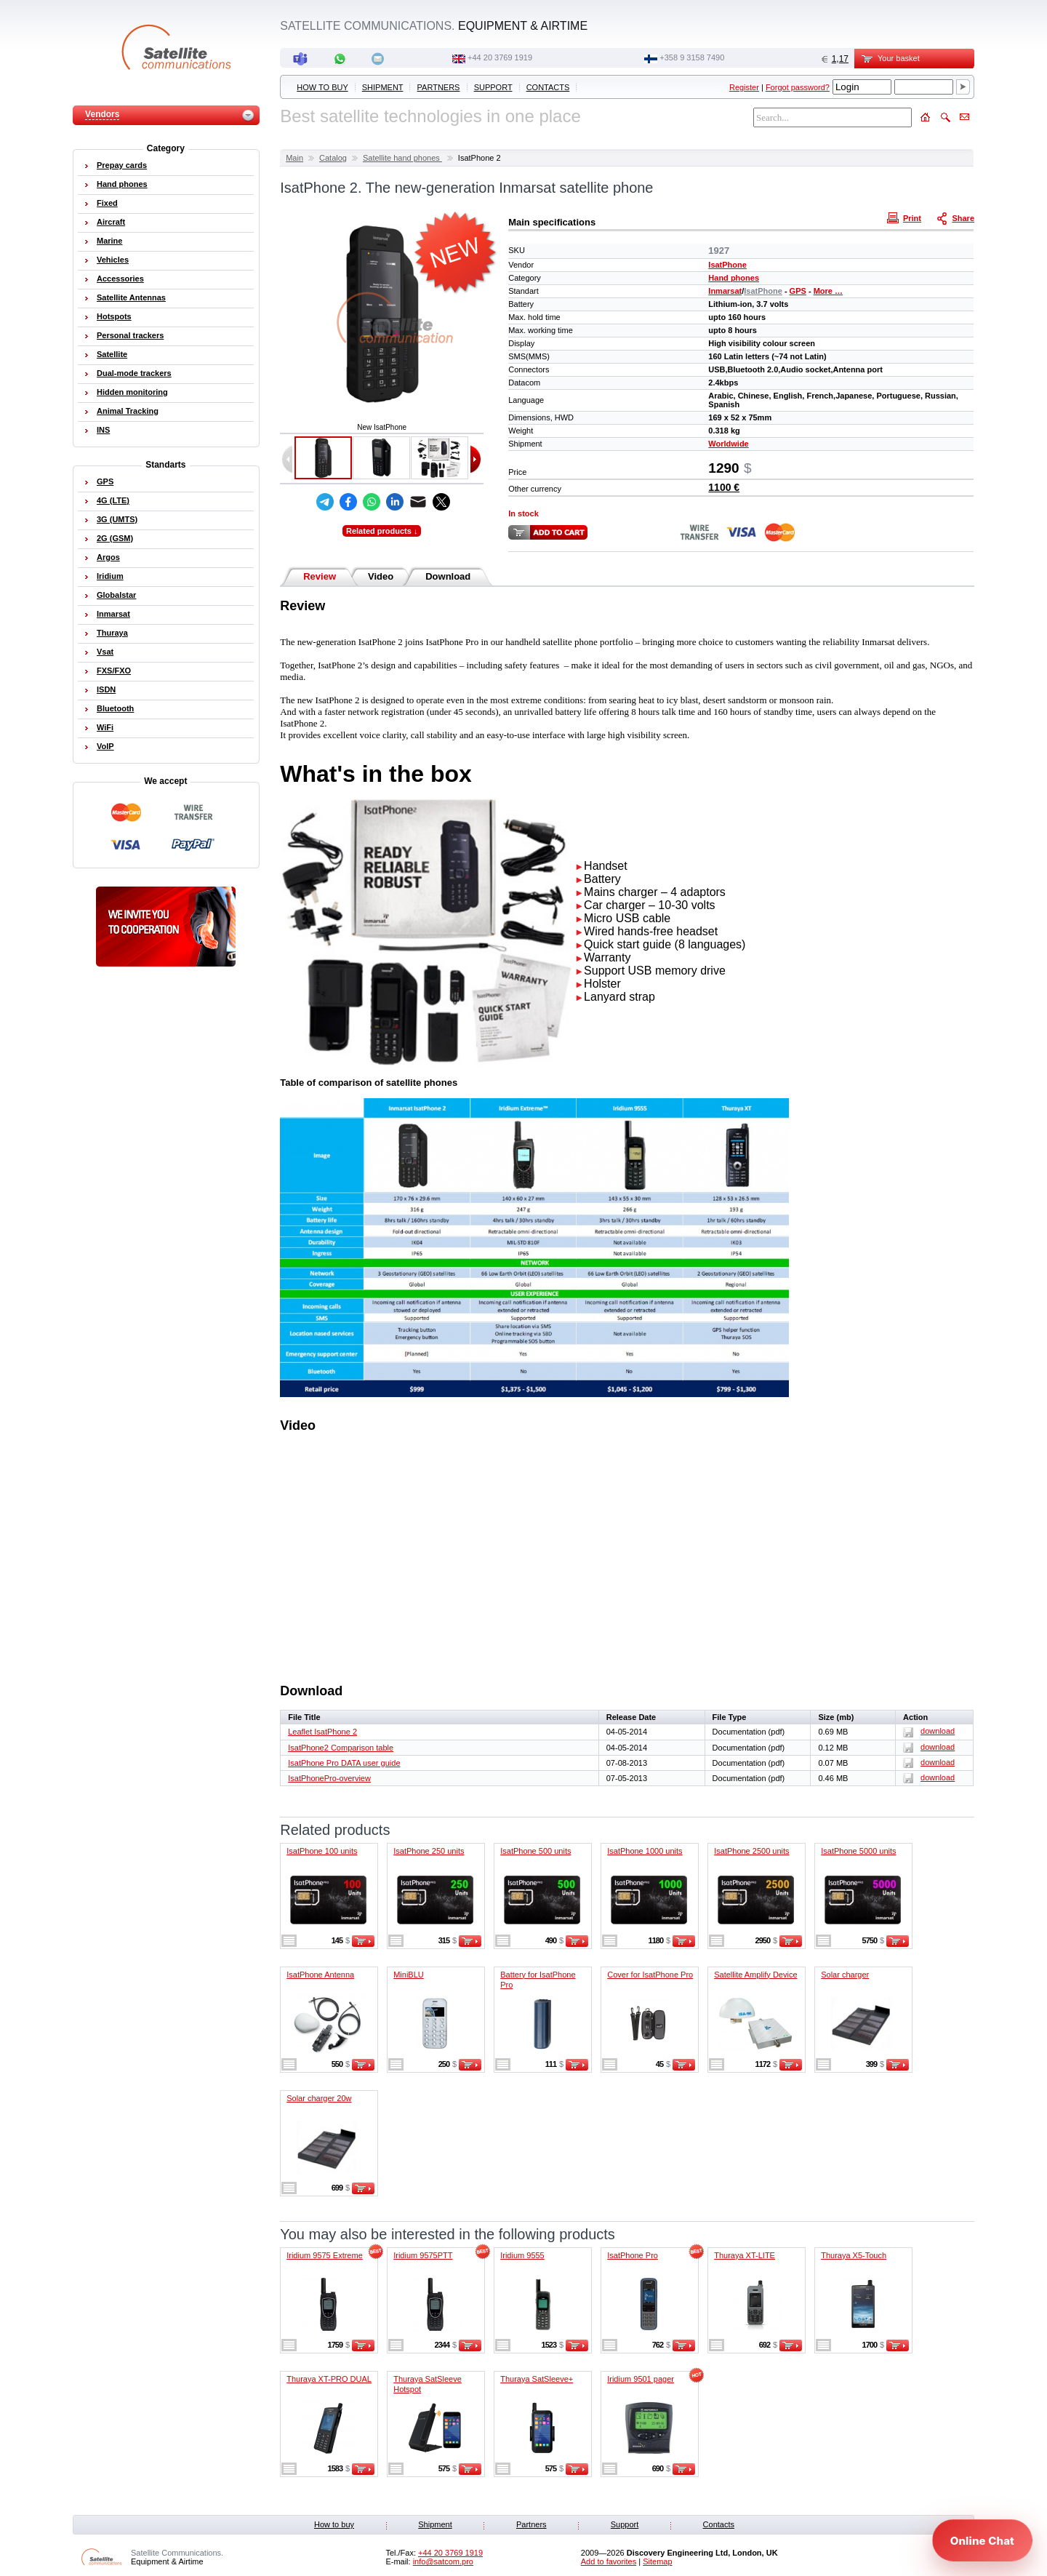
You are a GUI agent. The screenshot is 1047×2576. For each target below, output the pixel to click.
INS (103, 429)
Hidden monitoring (132, 392)
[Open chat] (982, 2540)
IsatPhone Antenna (320, 1974)
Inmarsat (725, 291)
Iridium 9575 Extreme (324, 2255)
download (929, 1731)
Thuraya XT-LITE (744, 2255)
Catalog (333, 157)
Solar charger (845, 1974)
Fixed (107, 203)
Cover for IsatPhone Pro (650, 1974)
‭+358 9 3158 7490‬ (691, 57)
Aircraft (111, 221)
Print (906, 217)
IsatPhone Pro (632, 2255)
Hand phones (733, 277)
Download (447, 576)
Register (744, 87)
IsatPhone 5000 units (858, 1851)
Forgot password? (798, 87)
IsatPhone (727, 264)
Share (956, 217)
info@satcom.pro (443, 2561)
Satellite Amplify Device (755, 1974)
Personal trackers (130, 335)
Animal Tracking (128, 411)
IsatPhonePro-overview (329, 1778)
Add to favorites (608, 2561)
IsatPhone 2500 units (751, 1851)
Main (294, 157)
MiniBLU (408, 1974)
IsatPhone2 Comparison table (340, 1747)
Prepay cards (122, 165)
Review (319, 576)
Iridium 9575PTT (422, 2255)
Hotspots (114, 316)
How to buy (322, 87)
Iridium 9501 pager (640, 2379)
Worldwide (728, 443)
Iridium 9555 (522, 2255)
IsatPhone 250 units (428, 1851)
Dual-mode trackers (134, 373)
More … (828, 291)
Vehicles (113, 259)
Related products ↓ (381, 531)
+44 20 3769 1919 (500, 57)
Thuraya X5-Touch (853, 2255)
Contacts (548, 87)
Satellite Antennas (131, 297)
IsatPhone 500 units (535, 1851)
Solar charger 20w (318, 2098)
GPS (798, 291)
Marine (109, 240)
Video (380, 576)
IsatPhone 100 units (321, 1851)
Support (493, 87)
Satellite (112, 354)
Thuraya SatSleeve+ (536, 2379)
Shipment (383, 87)
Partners (438, 87)
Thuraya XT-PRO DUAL (329, 2379)
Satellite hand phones (402, 157)
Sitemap (657, 2561)
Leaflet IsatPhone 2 (322, 1731)
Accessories (120, 278)
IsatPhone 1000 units (644, 1851)
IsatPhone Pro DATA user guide (344, 1763)
